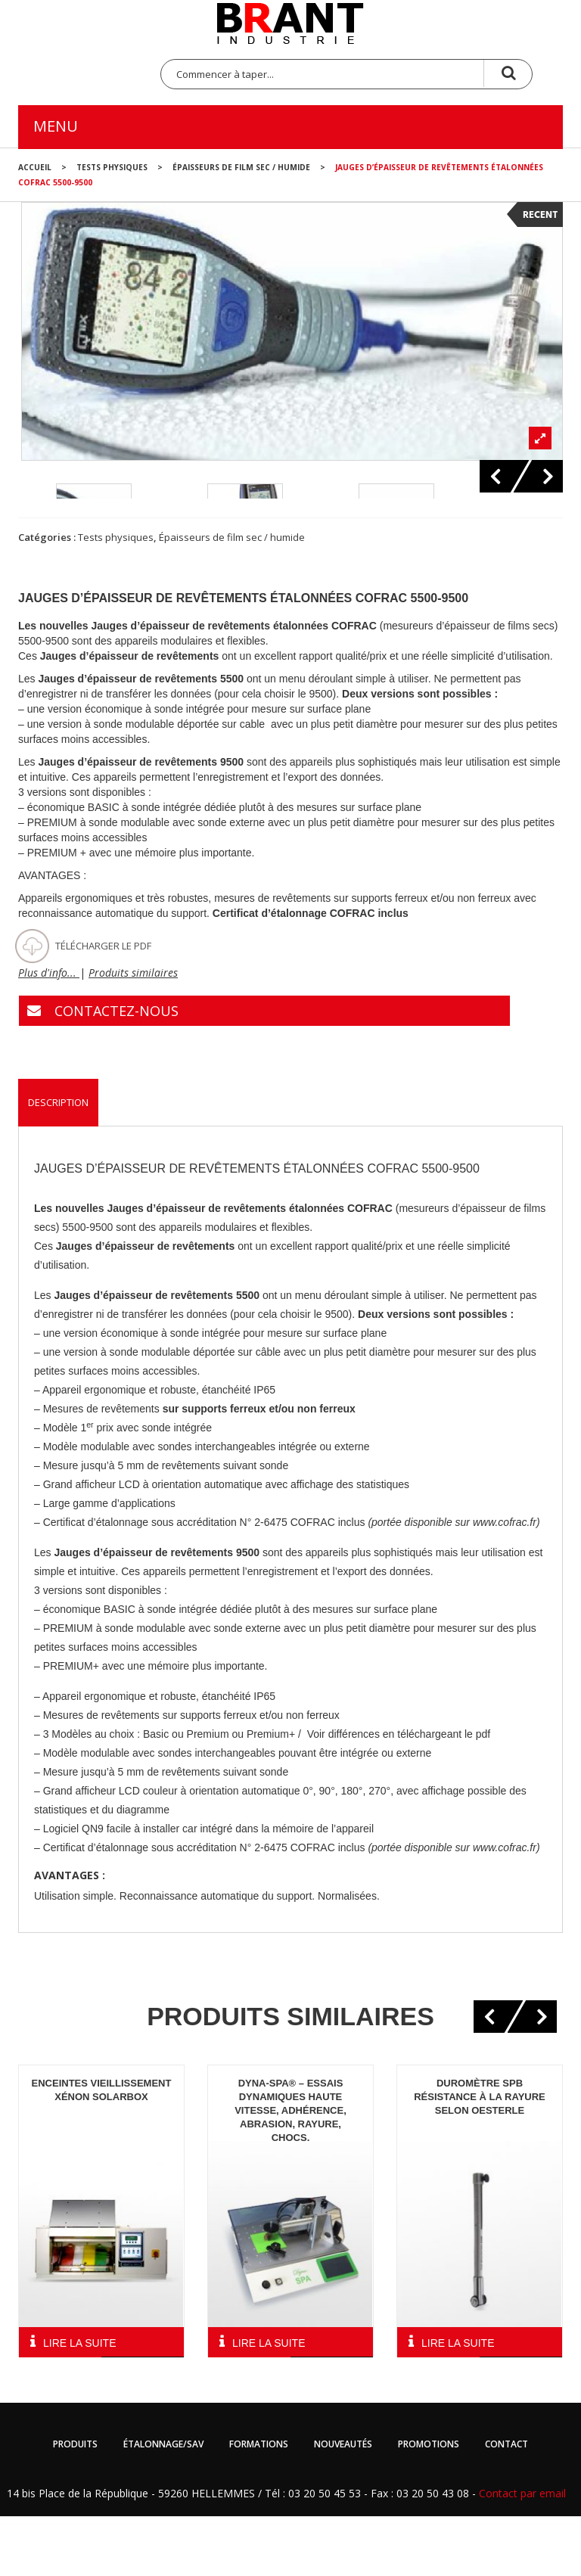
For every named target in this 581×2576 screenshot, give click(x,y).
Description (58, 1163)
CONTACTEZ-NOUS (116, 1071)
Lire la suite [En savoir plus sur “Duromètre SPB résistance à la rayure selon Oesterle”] (457, 2403)
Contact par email (522, 2553)
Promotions (428, 2504)
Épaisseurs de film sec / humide (241, 167)
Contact (506, 2504)
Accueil (34, 167)
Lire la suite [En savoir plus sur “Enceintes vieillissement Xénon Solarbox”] (79, 2403)
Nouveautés (343, 2504)
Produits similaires (133, 1033)
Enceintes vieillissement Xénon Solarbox (102, 2150)
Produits (75, 2504)
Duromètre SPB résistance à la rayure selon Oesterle (479, 2157)
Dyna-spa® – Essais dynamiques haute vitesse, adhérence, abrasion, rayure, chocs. (290, 2171)
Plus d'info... (48, 1033)
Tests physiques (112, 167)
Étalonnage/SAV (163, 2504)
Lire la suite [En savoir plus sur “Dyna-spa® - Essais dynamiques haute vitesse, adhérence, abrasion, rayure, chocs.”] (268, 2403)
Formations (258, 2504)
